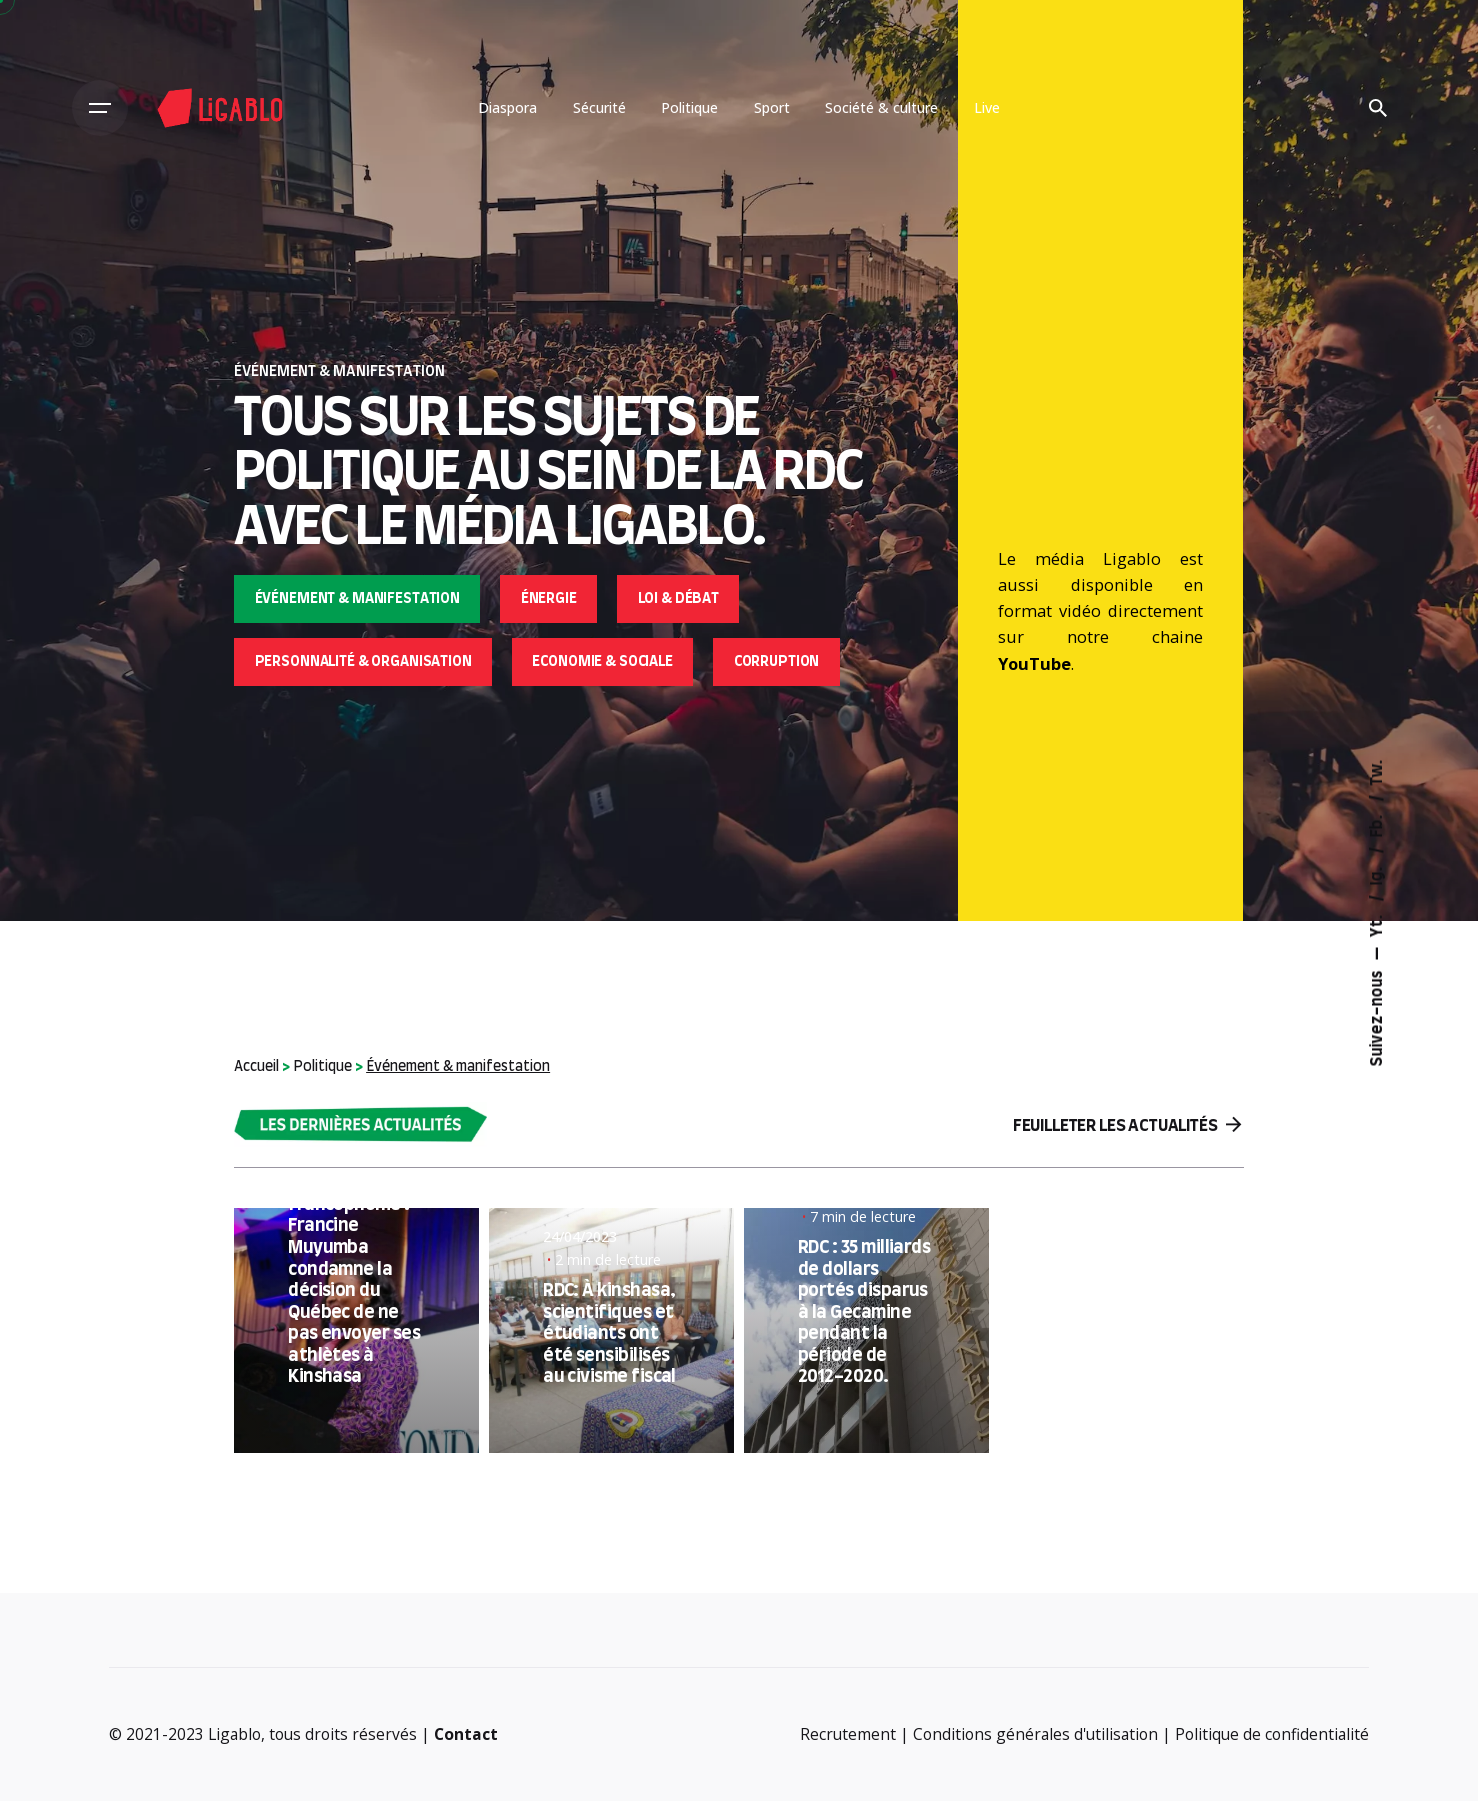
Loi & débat (678, 599)
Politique (322, 1067)
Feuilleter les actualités (1127, 1125)
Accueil (256, 1067)
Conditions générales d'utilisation (1035, 1734)
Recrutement (848, 1734)
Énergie (549, 599)
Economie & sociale (602, 662)
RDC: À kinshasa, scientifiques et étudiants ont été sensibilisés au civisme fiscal (609, 1334)
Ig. (1377, 874)
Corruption (777, 662)
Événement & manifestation (357, 599)
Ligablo (234, 1734)
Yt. (1377, 923)
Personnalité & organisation (363, 662)
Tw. (1377, 772)
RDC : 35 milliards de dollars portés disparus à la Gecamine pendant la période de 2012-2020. (864, 1313)
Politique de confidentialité (1272, 1734)
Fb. (1377, 824)
